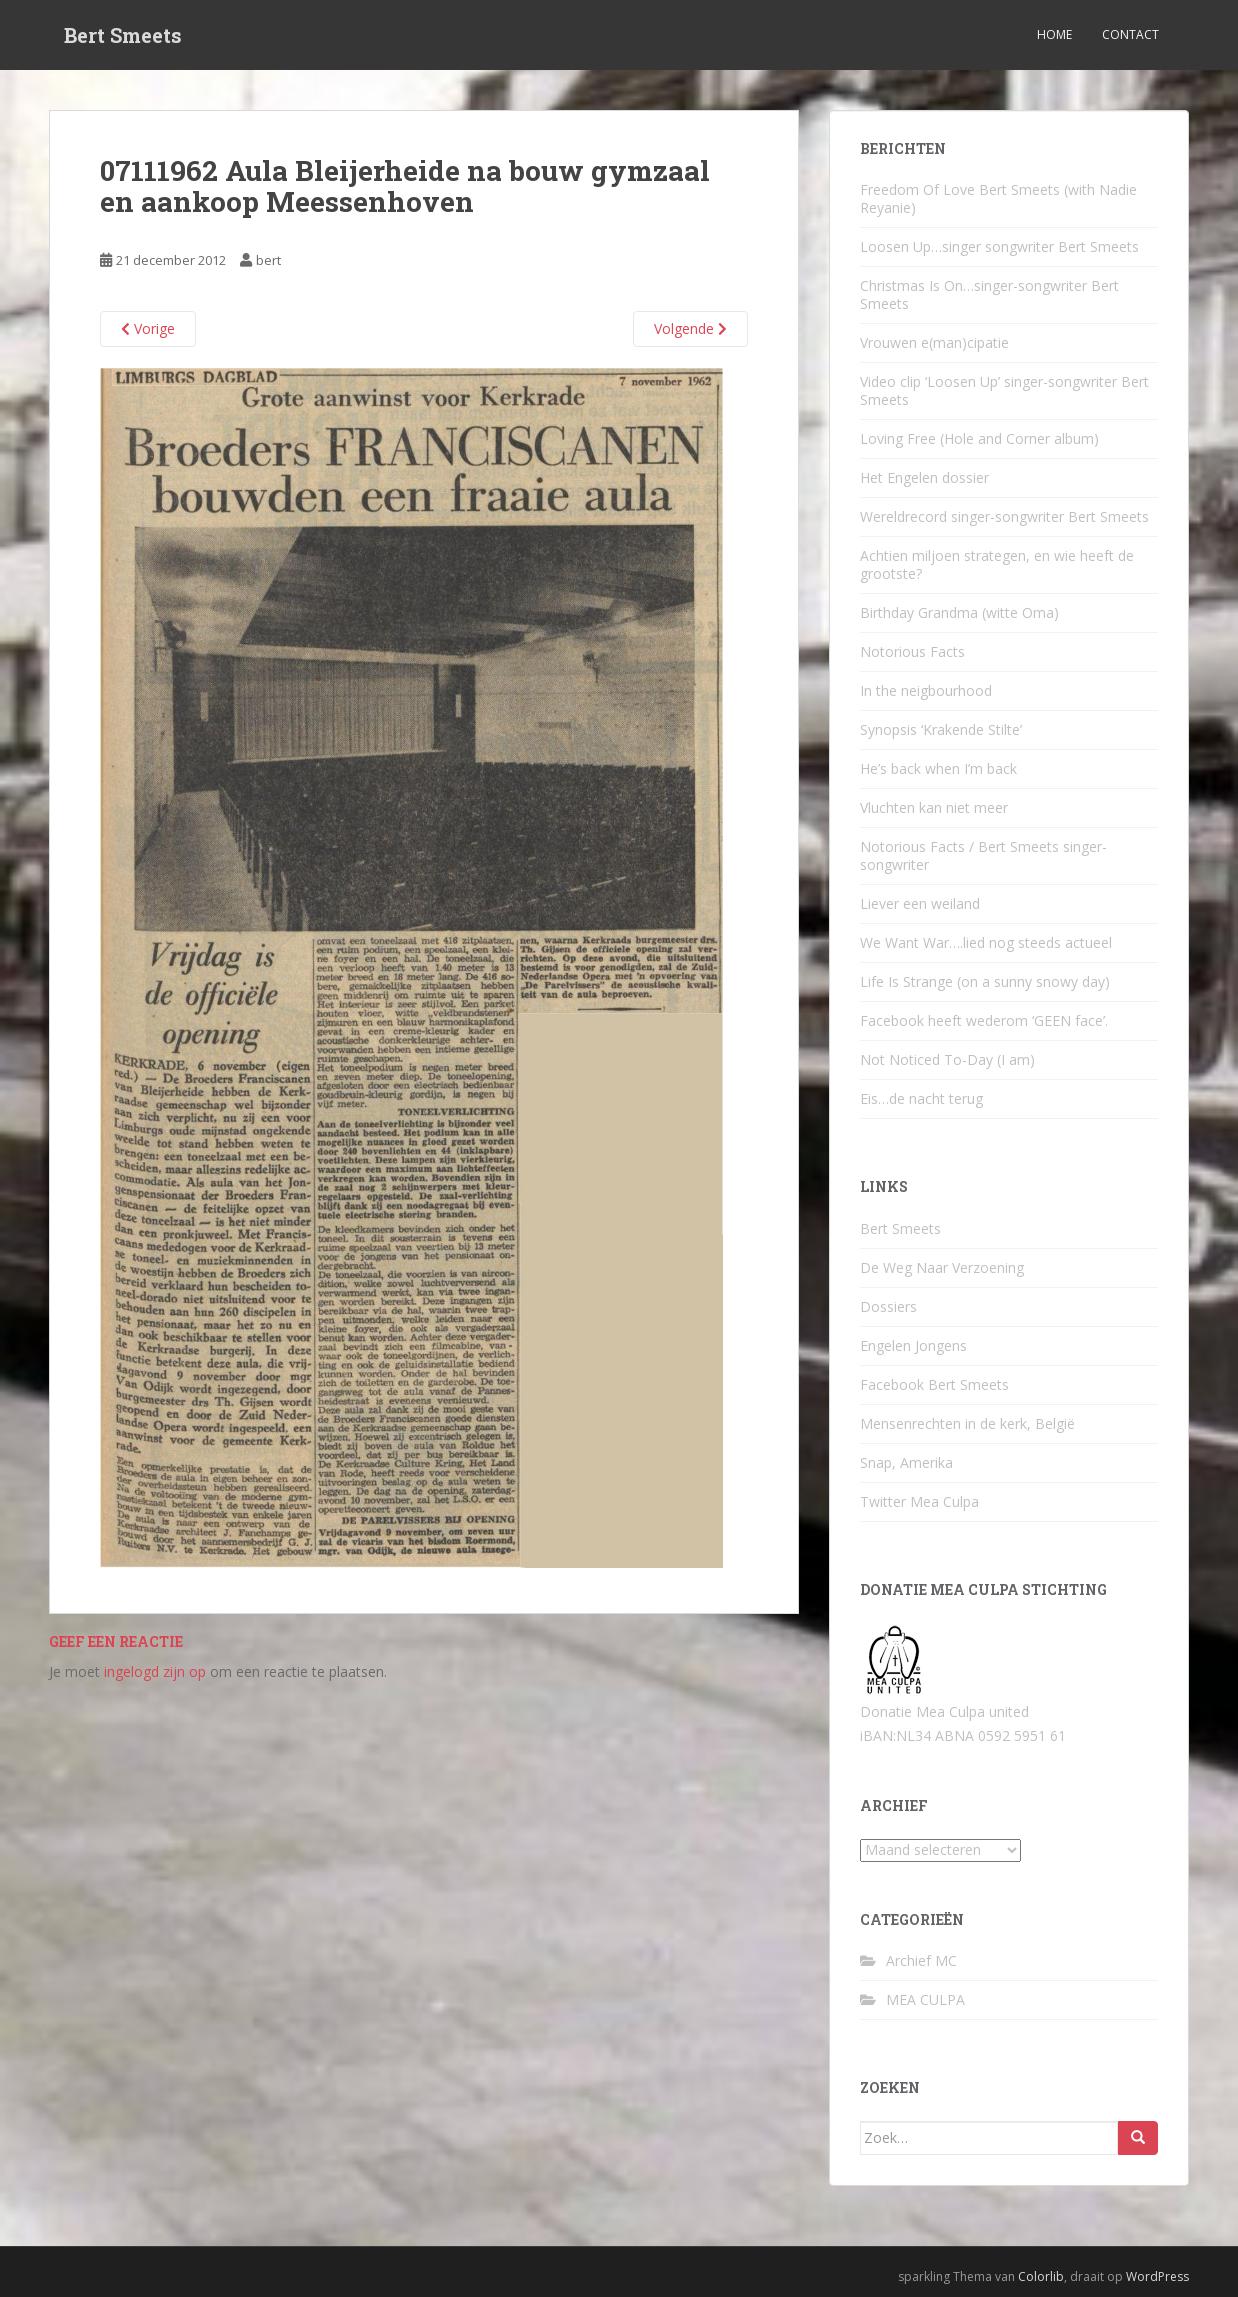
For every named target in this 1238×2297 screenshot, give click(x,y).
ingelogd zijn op (155, 1671)
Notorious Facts (912, 651)
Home (1054, 34)
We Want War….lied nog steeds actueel (986, 942)
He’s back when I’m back (938, 768)
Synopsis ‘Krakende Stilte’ (941, 729)
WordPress (1157, 2276)
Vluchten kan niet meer (934, 807)
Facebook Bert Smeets (934, 1384)
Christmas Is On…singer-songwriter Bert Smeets (989, 294)
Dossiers (888, 1306)
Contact (1130, 34)
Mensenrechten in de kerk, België (967, 1423)
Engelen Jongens (913, 1345)
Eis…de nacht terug (921, 1098)
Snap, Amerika (906, 1462)
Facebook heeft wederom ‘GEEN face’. (984, 1020)
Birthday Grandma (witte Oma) (959, 612)
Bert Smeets (123, 35)
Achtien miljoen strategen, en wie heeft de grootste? (997, 564)
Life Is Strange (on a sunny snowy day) (985, 981)
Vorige (148, 328)
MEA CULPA (925, 1999)
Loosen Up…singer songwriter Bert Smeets (999, 246)
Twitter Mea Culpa (919, 1501)
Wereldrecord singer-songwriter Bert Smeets (1004, 516)
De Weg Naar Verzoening (942, 1267)
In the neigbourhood (926, 690)
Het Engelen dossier (924, 477)
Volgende (690, 328)
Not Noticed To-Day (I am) (947, 1059)
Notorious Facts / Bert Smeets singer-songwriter (983, 855)
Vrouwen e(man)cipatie (934, 342)
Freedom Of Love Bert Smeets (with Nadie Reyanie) (998, 198)
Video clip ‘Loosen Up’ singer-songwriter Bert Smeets (1004, 390)
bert (268, 260)
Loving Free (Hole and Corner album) (979, 438)
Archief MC (921, 1960)
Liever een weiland (920, 903)
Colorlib (1041, 2276)
